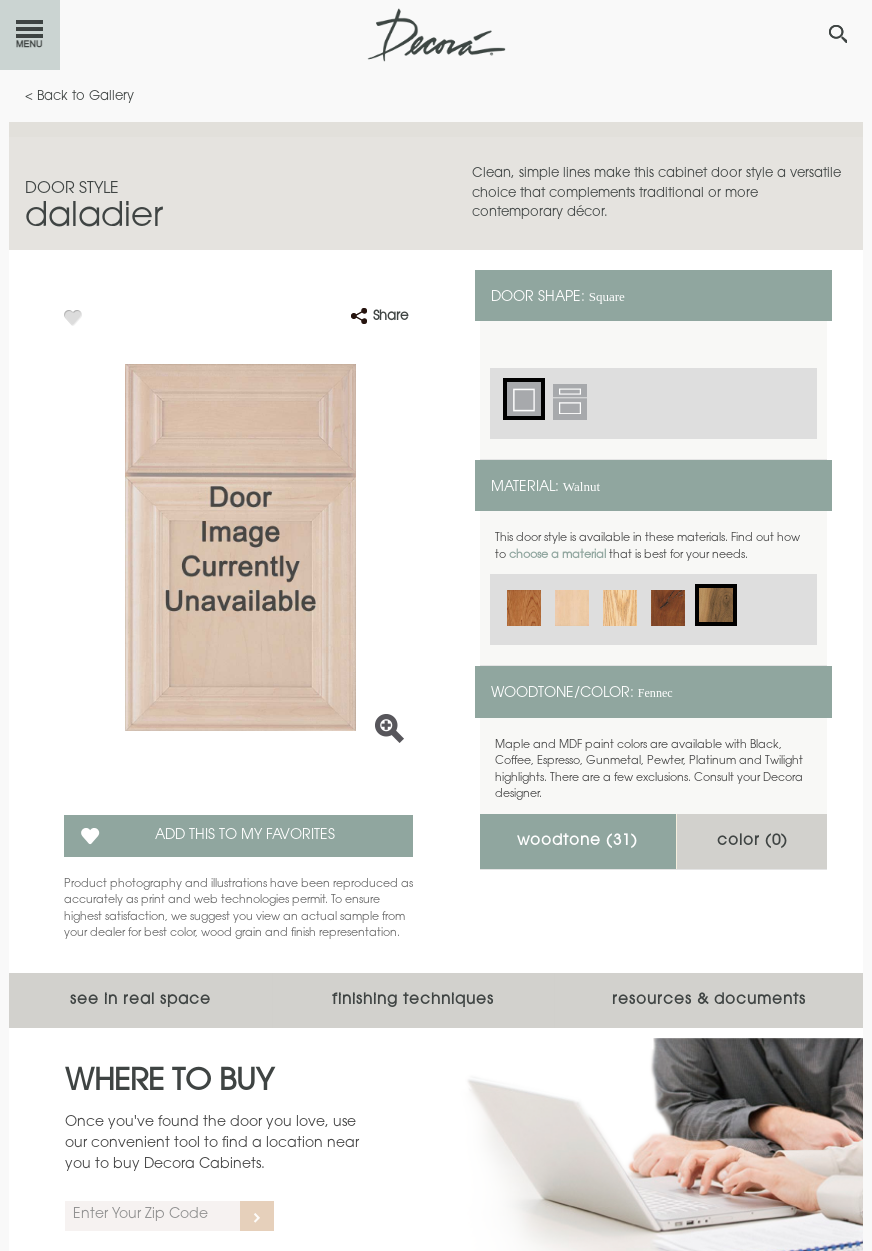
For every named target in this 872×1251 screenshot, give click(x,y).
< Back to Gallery (79, 96)
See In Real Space (140, 1000)
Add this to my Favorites (245, 836)
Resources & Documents (709, 1000)
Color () (752, 841)
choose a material (557, 555)
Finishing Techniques (413, 1000)
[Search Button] (838, 34)
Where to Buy (169, 1083)
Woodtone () (577, 841)
